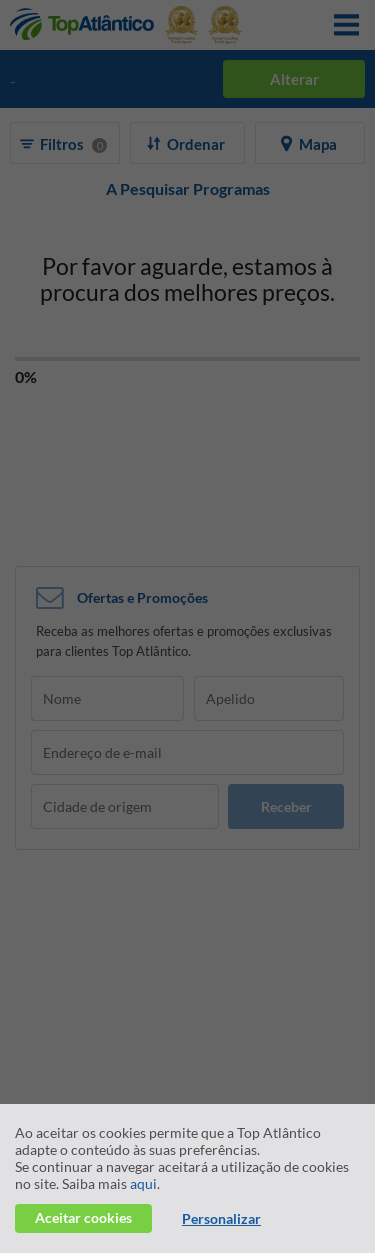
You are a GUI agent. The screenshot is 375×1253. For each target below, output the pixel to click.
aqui (143, 1183)
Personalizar (221, 1218)
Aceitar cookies (83, 1217)
